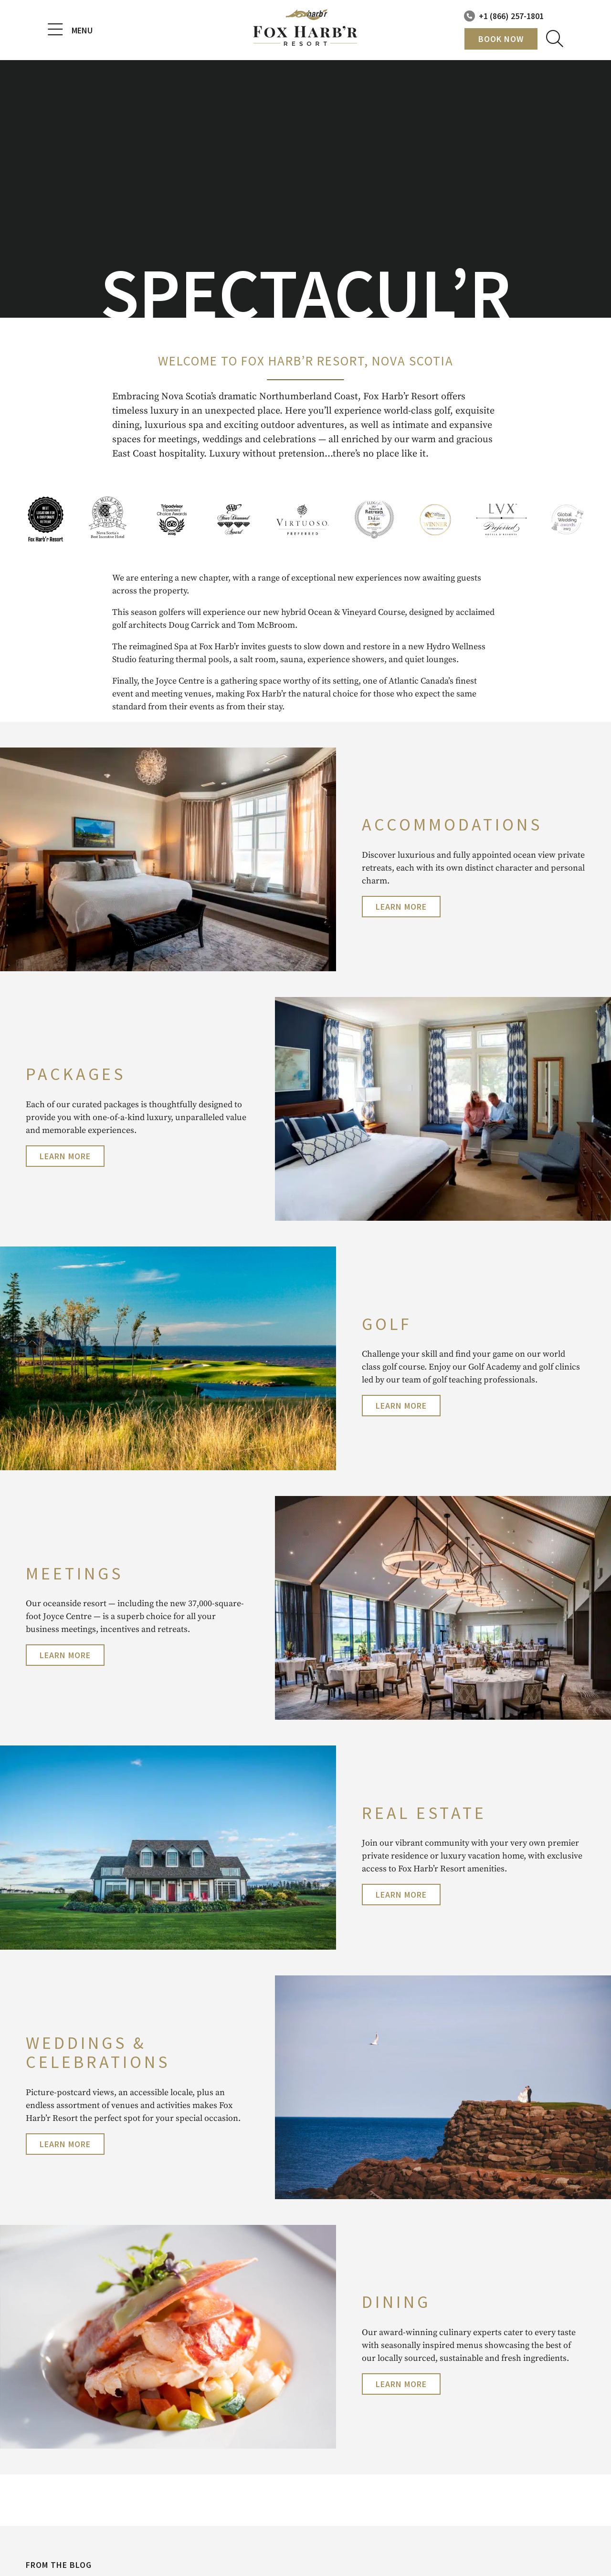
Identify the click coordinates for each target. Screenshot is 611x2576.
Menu (70, 30)
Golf (386, 1324)
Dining (396, 2302)
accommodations (452, 824)
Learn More (401, 906)
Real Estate (424, 1813)
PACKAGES (76, 1074)
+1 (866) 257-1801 (511, 15)
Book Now (501, 38)
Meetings (74, 1573)
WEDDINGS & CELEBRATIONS (98, 2052)
